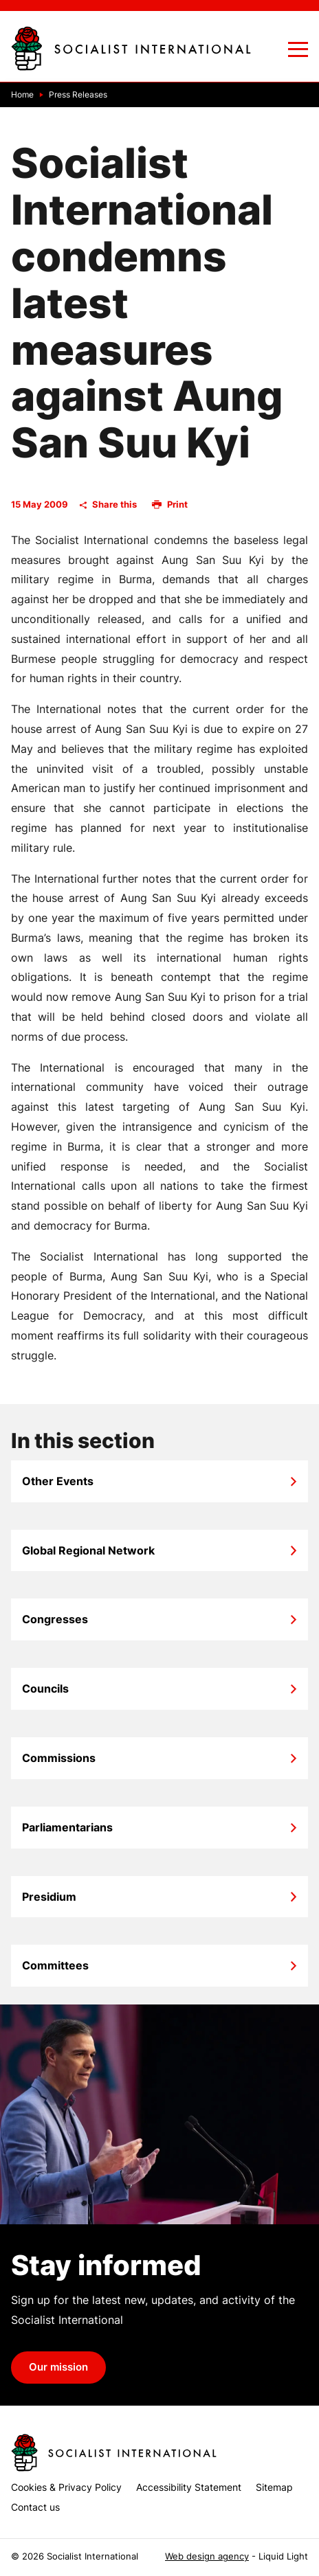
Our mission (58, 2367)
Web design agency (207, 2556)
